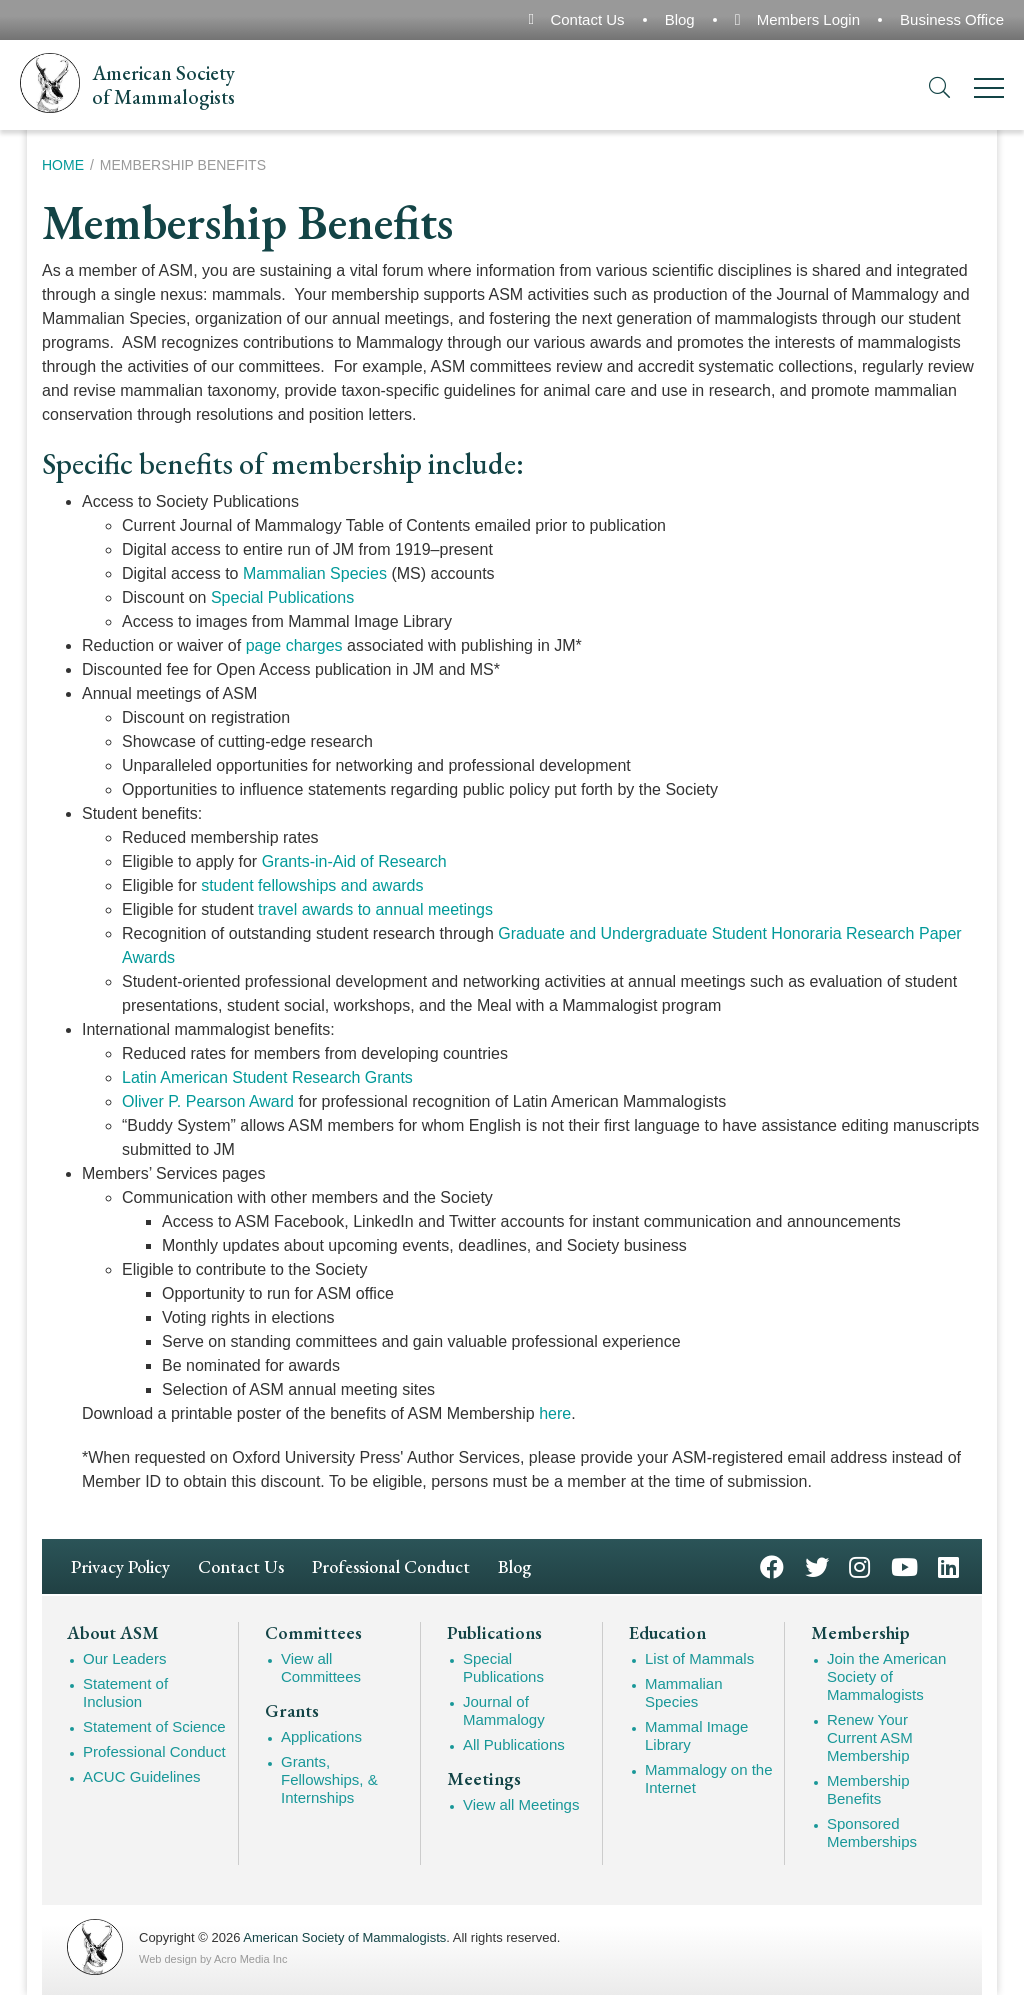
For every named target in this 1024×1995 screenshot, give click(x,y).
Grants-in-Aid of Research (354, 861)
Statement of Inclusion (125, 1692)
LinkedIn (948, 1565)
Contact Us (587, 19)
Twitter (817, 1565)
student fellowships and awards (312, 885)
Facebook (772, 1565)
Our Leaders (124, 1658)
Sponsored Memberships (872, 1832)
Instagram (859, 1565)
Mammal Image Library (696, 1735)
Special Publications (282, 597)
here (555, 1413)
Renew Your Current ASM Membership (870, 1737)
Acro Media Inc (250, 1959)
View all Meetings (521, 1804)
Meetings (484, 1779)
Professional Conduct (391, 1566)
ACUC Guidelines (142, 1776)
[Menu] (989, 91)
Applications (321, 1736)
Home (63, 165)
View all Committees (321, 1667)
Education (667, 1633)
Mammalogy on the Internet (709, 1778)
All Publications (514, 1744)
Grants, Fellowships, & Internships (329, 1779)
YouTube (904, 1565)
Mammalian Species (315, 573)
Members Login (808, 19)
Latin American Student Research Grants (267, 1077)
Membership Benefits (868, 1789)
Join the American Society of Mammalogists (886, 1676)
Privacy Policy (120, 1566)
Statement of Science (154, 1726)
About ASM (113, 1633)
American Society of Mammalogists (344, 1937)
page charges (294, 645)
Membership (860, 1633)
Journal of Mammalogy (504, 1710)
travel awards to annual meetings (375, 909)
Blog (680, 19)
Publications (494, 1633)
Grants (292, 1711)
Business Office (952, 19)
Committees (313, 1633)
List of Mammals (699, 1658)
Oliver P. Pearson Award (208, 1101)
